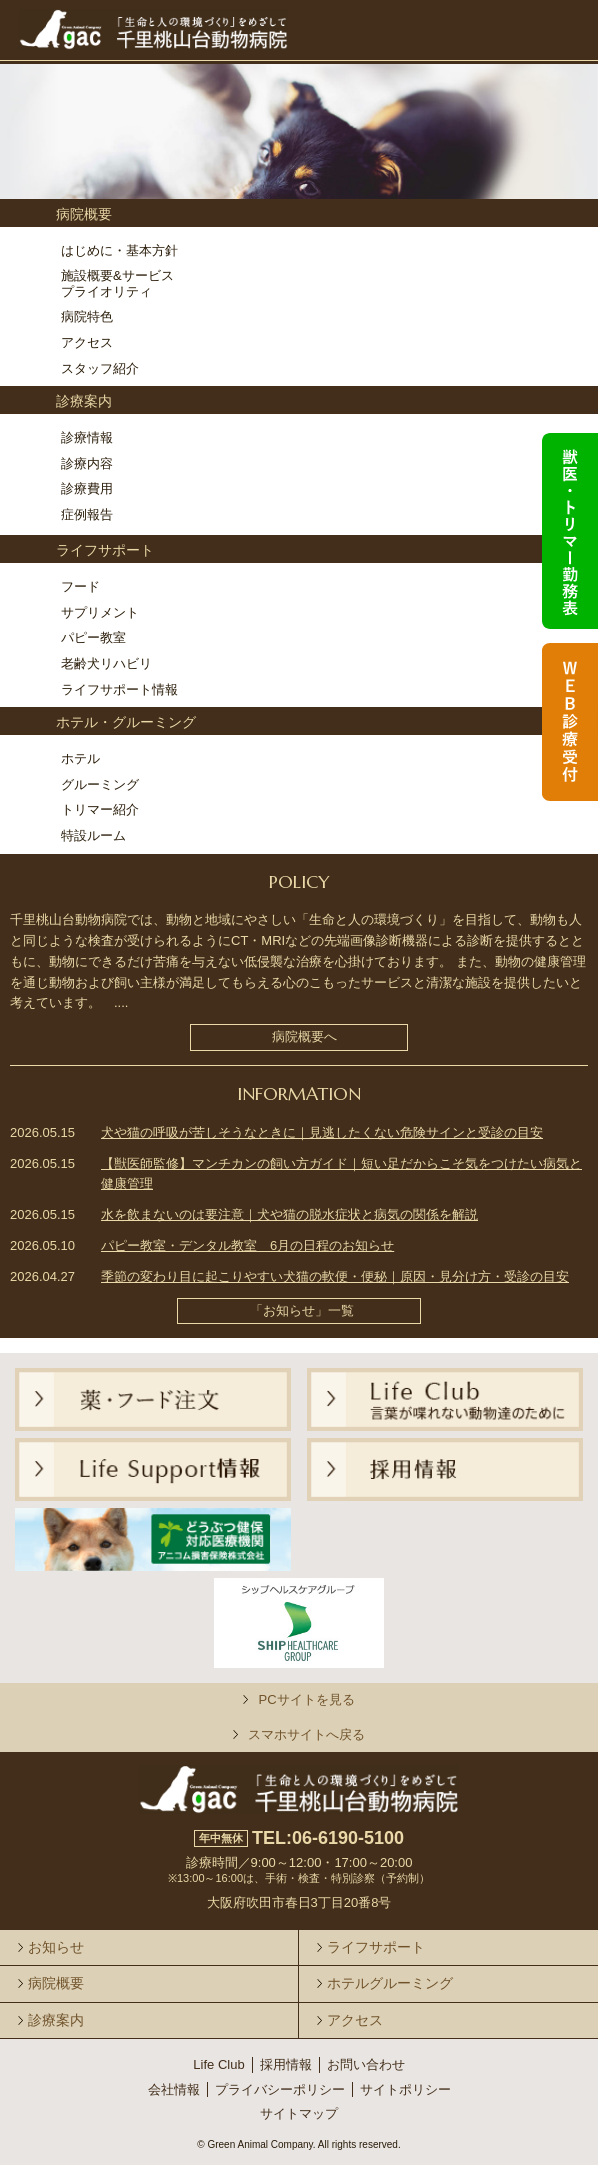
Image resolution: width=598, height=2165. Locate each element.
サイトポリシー (405, 2089)
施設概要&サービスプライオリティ (117, 283)
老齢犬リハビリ (106, 663)
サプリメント (100, 612)
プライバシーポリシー (280, 2089)
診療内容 (87, 463)
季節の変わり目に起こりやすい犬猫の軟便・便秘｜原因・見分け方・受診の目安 (335, 1276)
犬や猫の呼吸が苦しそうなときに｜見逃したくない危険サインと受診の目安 (322, 1132)
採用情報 (286, 2064)
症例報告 (87, 514)
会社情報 (174, 2089)
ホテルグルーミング (390, 1983)
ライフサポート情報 (119, 689)
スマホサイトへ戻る (306, 1734)
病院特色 (87, 316)
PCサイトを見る (306, 1699)
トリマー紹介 (100, 809)
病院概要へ (304, 1036)
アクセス (87, 342)
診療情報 (87, 437)
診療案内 (84, 401)
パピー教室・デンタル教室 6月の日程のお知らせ (247, 1245)
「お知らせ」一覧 (302, 1310)
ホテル (80, 758)
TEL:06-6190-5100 (328, 1838)
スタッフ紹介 (100, 368)
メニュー (555, 23)
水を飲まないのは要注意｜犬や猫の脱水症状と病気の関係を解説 (289, 1214)
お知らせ (56, 1947)
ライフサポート (105, 550)
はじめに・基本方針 (119, 250)
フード (80, 586)
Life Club (218, 2064)
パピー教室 (93, 637)
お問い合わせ (366, 2064)
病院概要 (84, 214)
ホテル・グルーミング (126, 722)
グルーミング (100, 784)
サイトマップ (299, 2113)
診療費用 (87, 488)
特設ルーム (93, 835)
